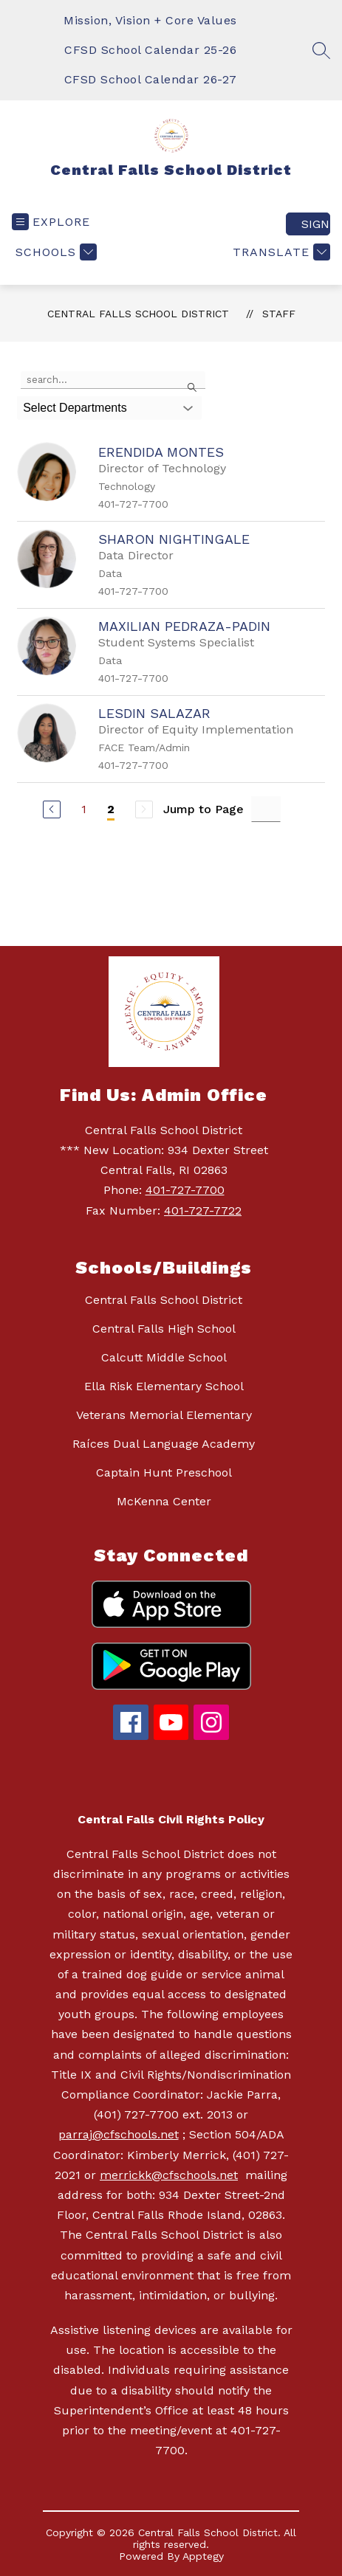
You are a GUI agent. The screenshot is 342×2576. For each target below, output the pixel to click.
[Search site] (321, 50)
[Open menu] (51, 222)
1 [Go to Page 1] (83, 809)
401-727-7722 (203, 1211)
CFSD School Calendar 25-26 (150, 50)
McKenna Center (164, 1501)
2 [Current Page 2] (110, 809)
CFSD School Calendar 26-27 (150, 79)
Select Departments (75, 407)
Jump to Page (203, 809)
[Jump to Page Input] (266, 809)
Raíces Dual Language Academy (163, 1444)
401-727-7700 (185, 1190)
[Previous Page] (52, 809)
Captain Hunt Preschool (164, 1472)
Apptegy (203, 2556)
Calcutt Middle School (164, 1357)
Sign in (315, 224)
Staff (278, 314)
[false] (113, 380)
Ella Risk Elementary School (164, 1386)
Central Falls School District (138, 314)
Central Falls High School (164, 1329)
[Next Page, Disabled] (144, 809)
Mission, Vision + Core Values (150, 20)
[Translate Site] (279, 252)
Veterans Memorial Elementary (164, 1415)
